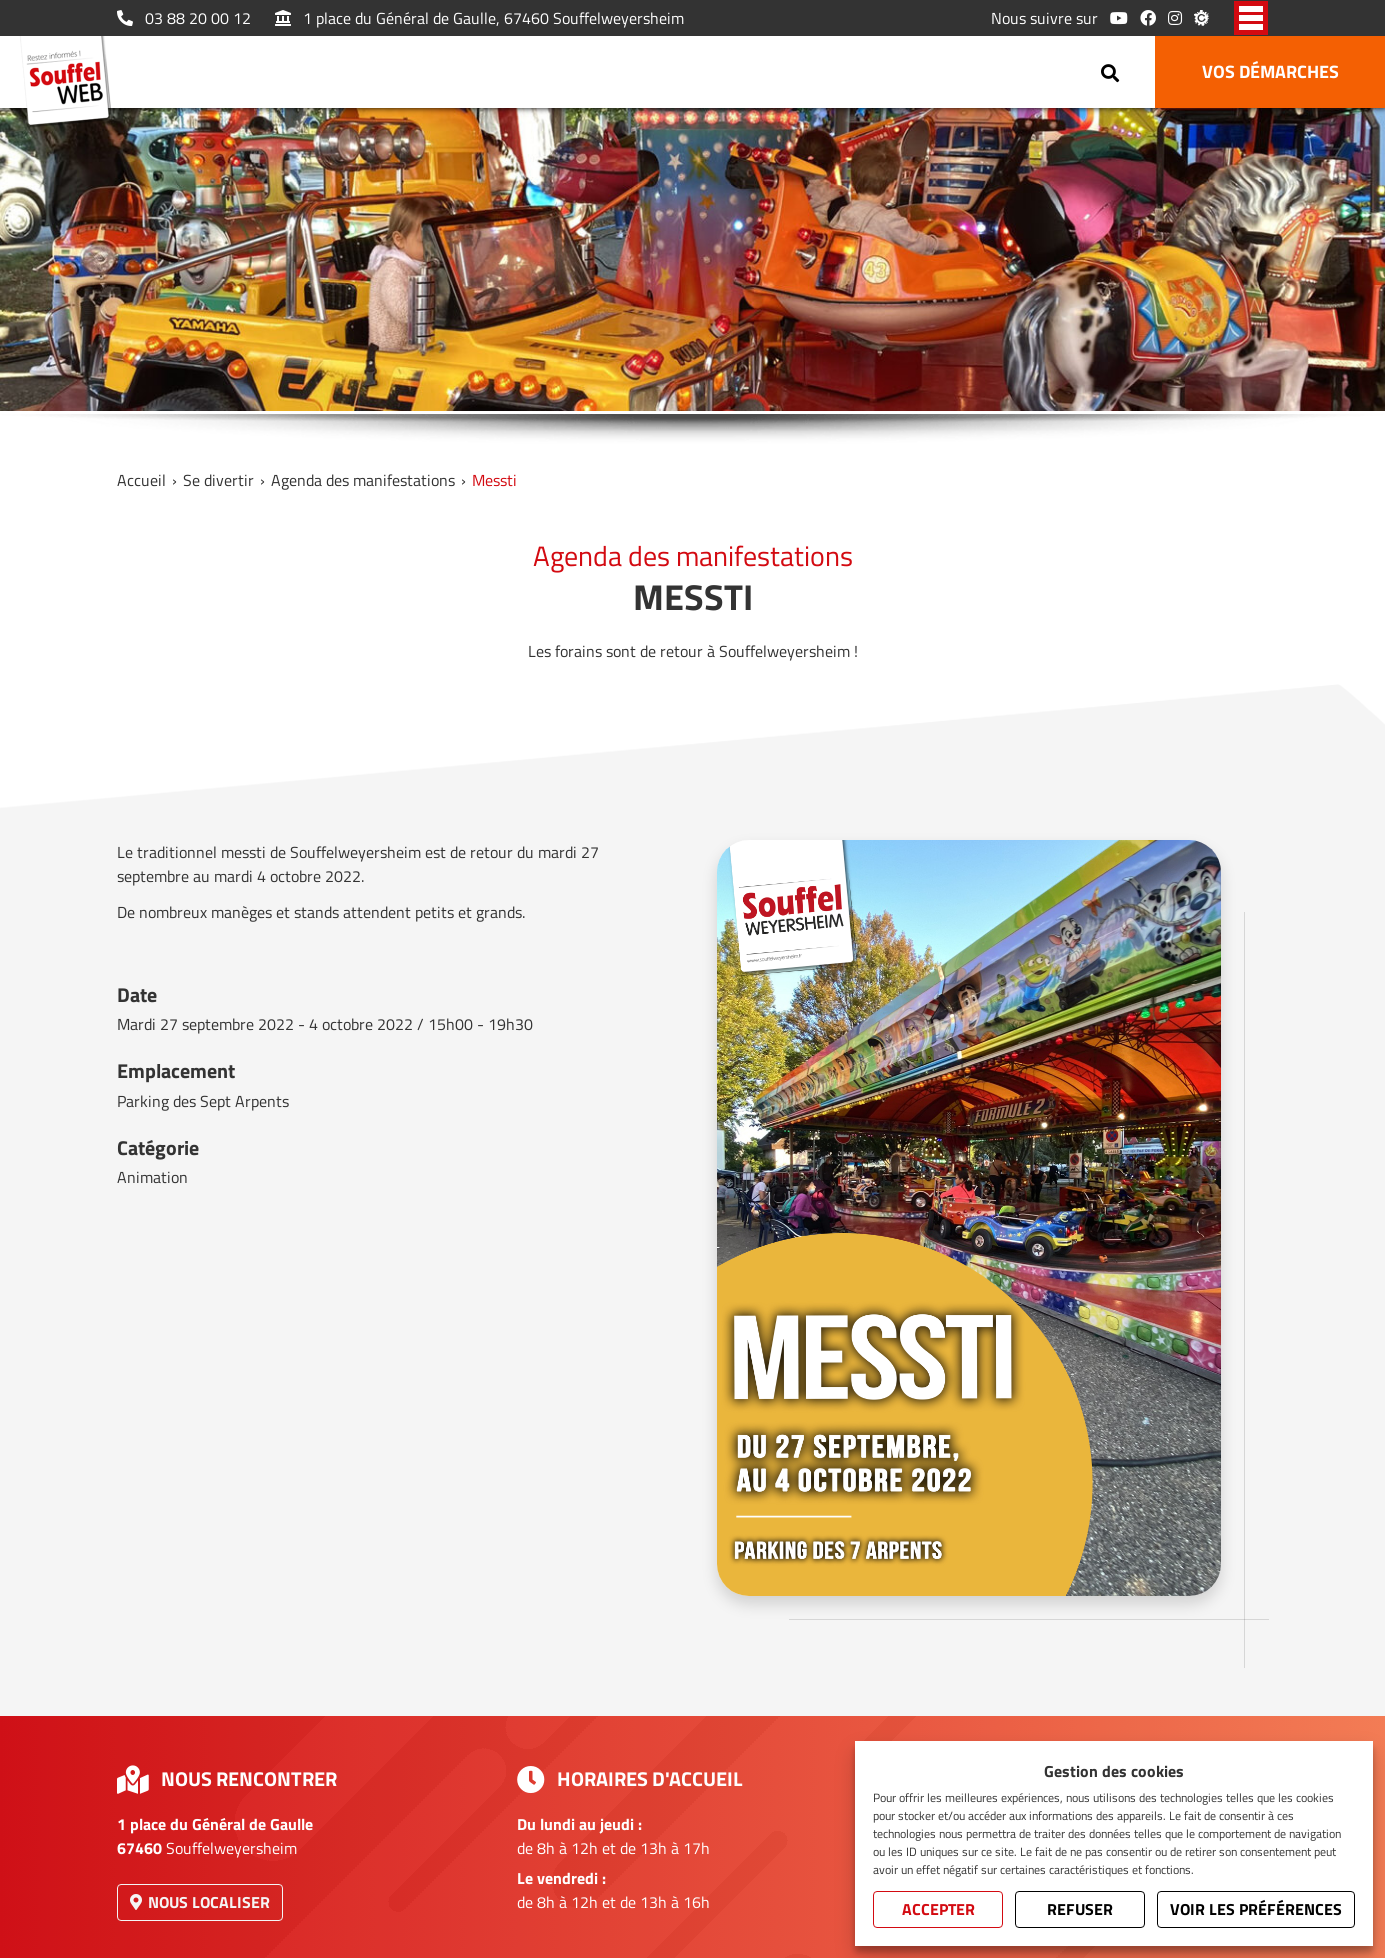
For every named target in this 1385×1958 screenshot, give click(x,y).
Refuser (1080, 1909)
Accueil (141, 480)
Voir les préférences (1256, 1909)
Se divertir (218, 480)
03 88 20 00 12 (184, 18)
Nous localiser (200, 1902)
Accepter (938, 1909)
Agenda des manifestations (363, 480)
